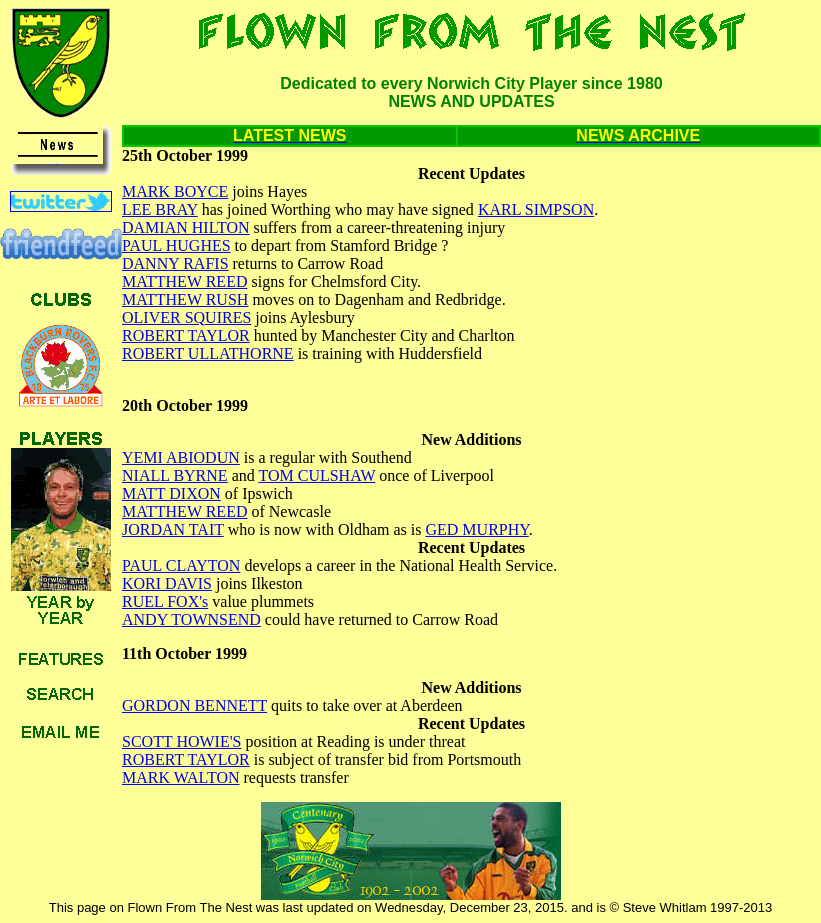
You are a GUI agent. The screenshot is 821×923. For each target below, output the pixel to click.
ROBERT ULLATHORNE (208, 353)
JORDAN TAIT (173, 529)
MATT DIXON (171, 493)
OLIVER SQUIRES (186, 317)
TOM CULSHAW (316, 475)
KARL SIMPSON (536, 209)
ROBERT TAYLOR (186, 335)
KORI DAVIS (167, 583)
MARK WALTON (181, 777)
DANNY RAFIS (175, 263)
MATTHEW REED (184, 281)
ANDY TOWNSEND (191, 619)
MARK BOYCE (175, 191)
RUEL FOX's (165, 601)
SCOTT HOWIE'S (181, 741)
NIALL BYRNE (175, 475)
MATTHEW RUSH (185, 299)
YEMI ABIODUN (181, 457)
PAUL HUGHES (176, 245)
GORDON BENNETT (194, 705)
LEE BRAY (160, 209)
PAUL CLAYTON (181, 565)
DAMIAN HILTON (186, 227)
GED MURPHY (476, 529)
